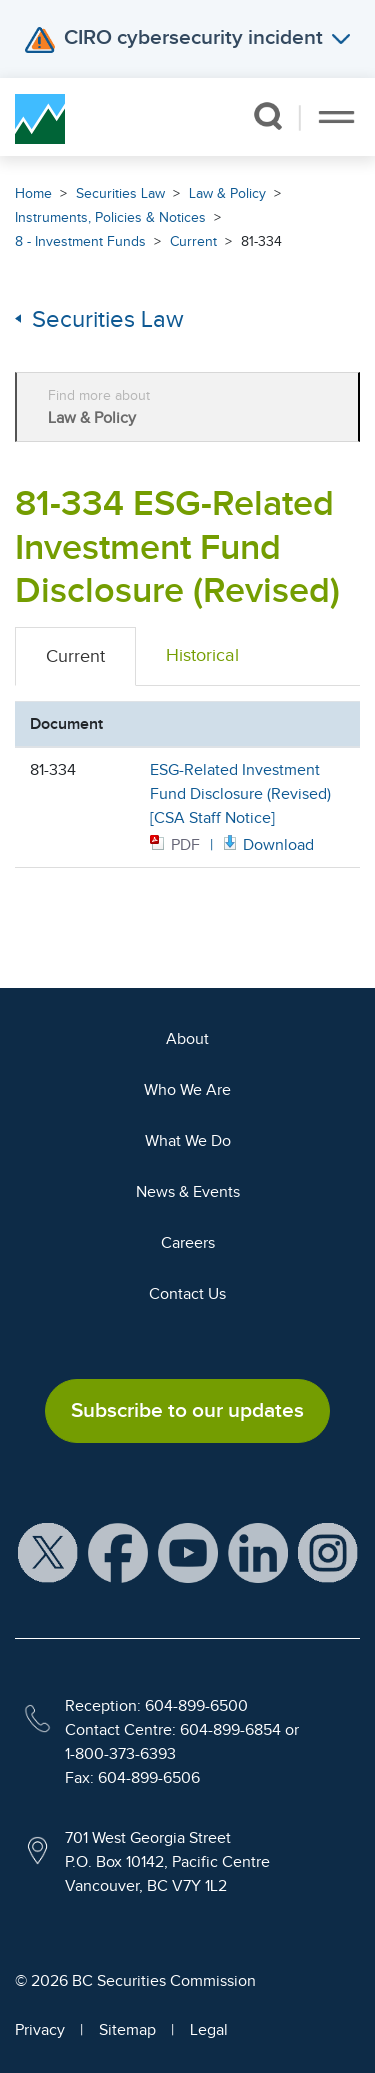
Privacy (40, 2030)
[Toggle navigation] (336, 117)
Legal (209, 2030)
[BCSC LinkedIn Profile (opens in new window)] (258, 1551)
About (187, 1039)
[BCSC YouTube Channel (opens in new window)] (188, 1551)
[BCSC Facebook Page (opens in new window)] (118, 1551)
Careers (188, 1243)
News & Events (188, 1192)
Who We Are (187, 1090)
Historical (202, 655)
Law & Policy (227, 193)
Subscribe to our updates (187, 1410)
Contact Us (187, 1294)
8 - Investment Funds (80, 241)
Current (193, 241)
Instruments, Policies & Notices (110, 217)
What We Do (188, 1141)
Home (33, 193)
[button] (268, 116)
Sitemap (127, 2030)
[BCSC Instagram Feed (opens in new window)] (328, 1551)
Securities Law (120, 193)
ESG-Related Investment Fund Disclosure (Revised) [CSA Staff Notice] (240, 794)
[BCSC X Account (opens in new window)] (48, 1551)
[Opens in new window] (267, 843)
